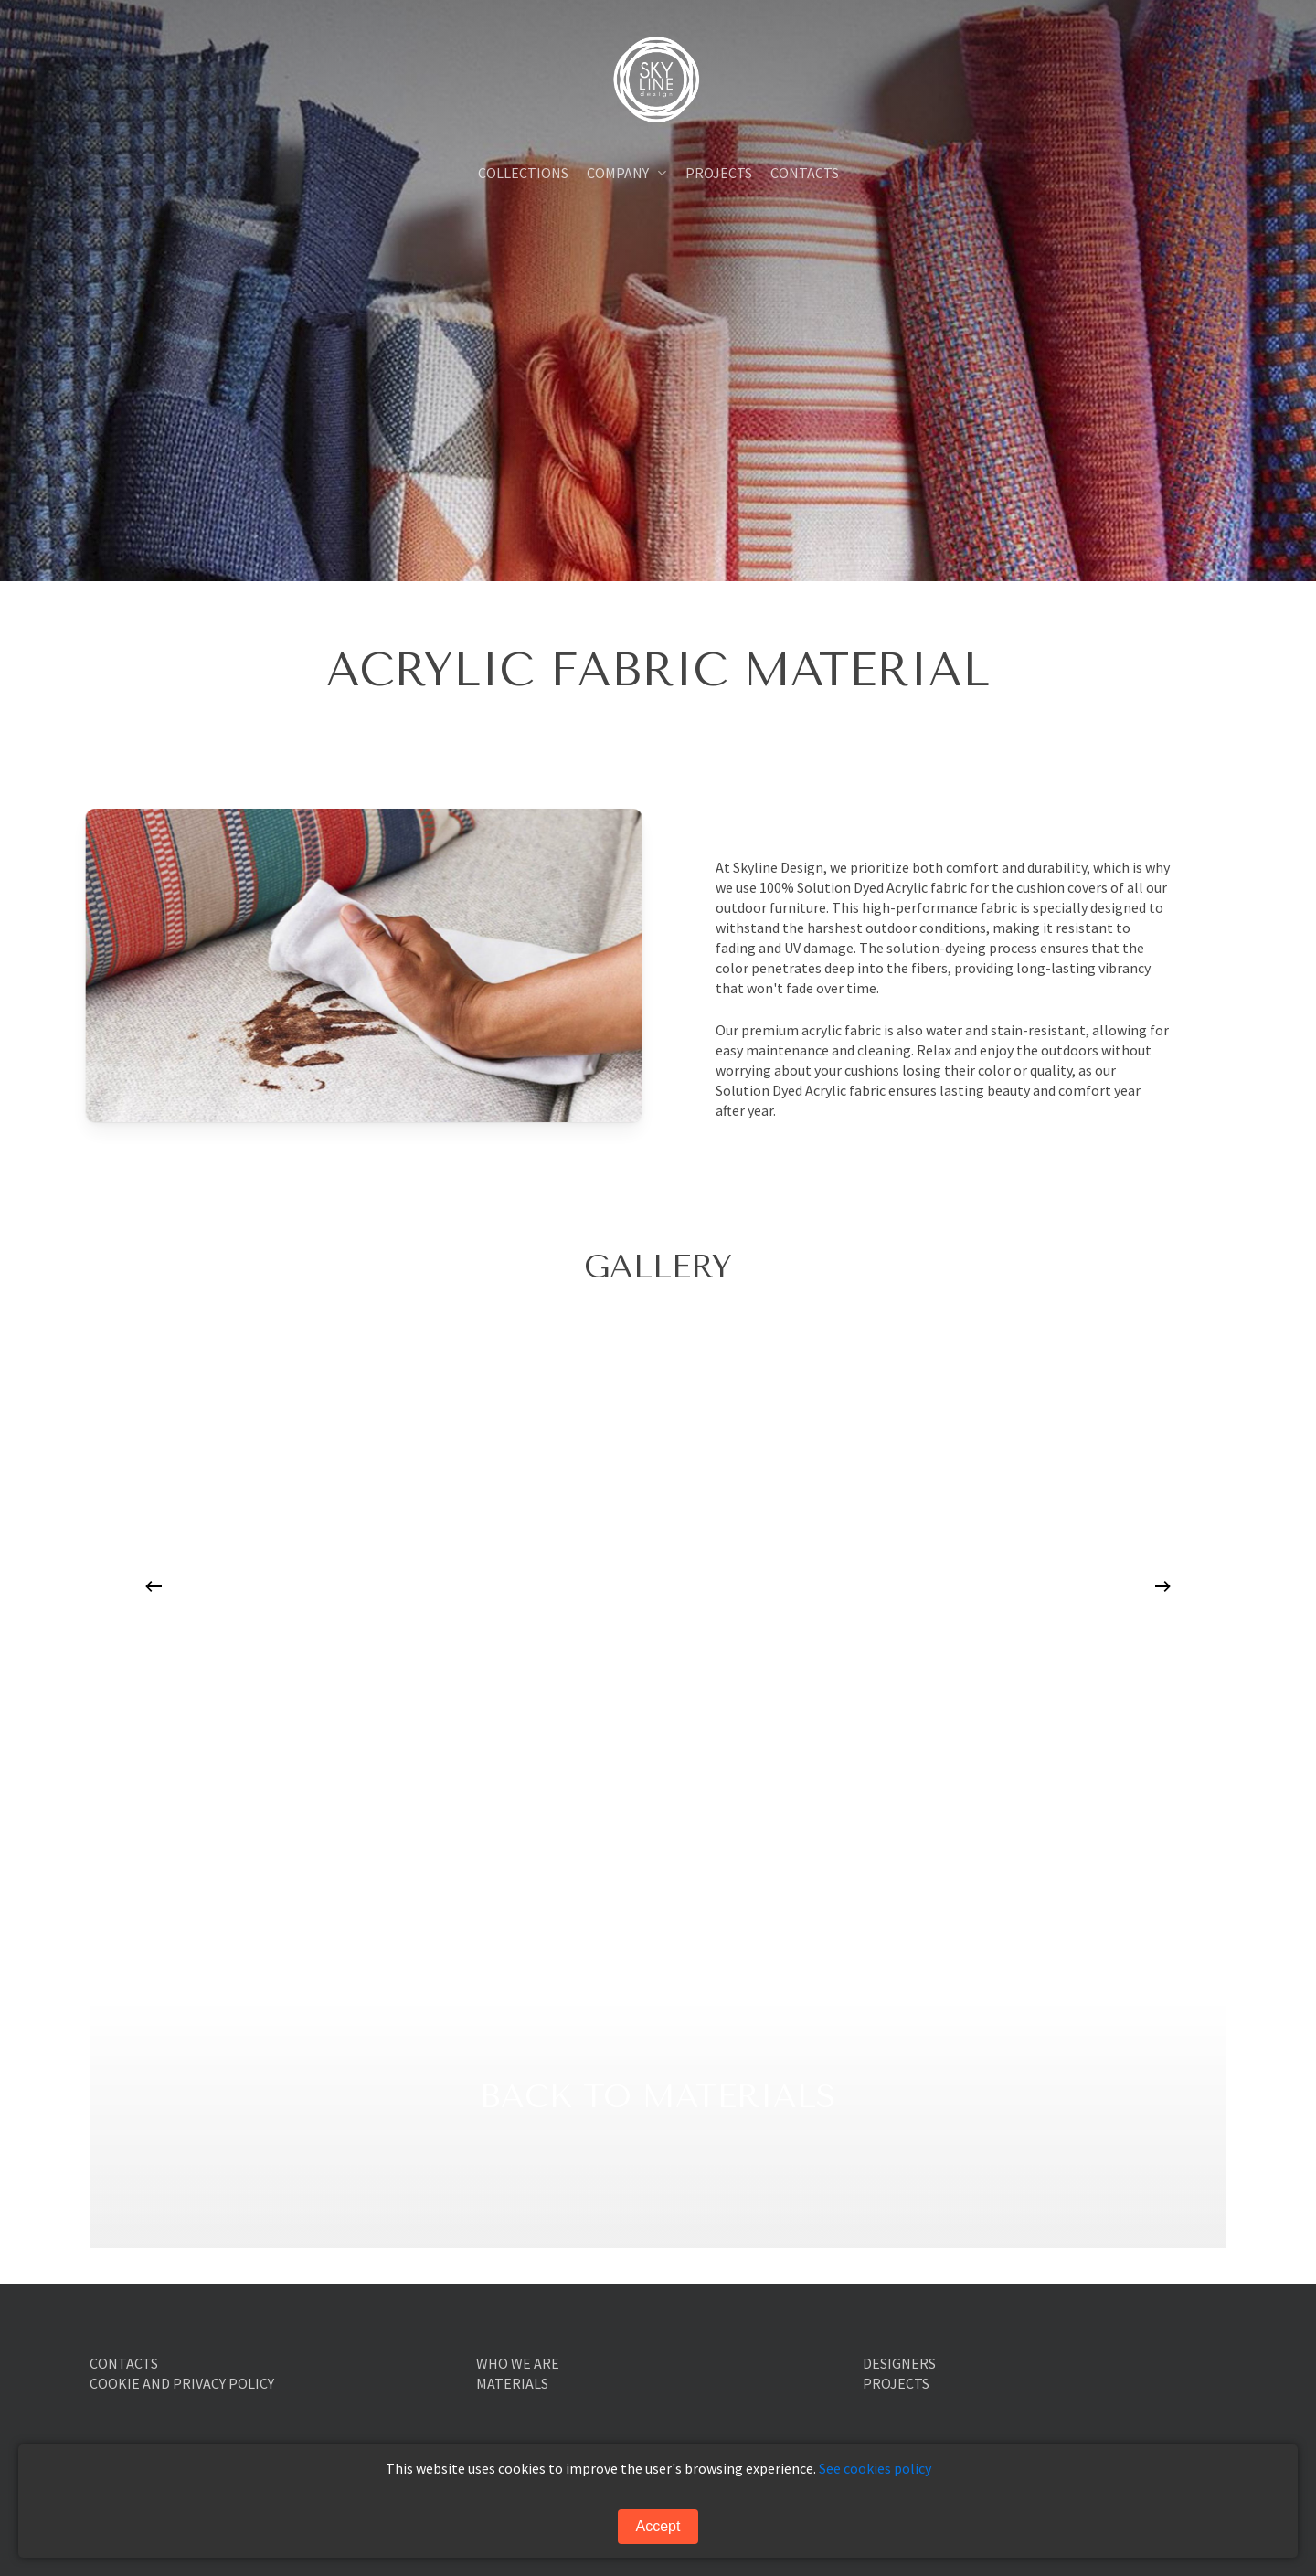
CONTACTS (124, 2363)
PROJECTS (896, 2383)
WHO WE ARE (517, 2363)
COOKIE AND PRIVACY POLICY (182, 2383)
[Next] (1162, 1586)
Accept (658, 2526)
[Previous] (153, 1586)
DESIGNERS (899, 2363)
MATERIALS (512, 2383)
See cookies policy (875, 2468)
